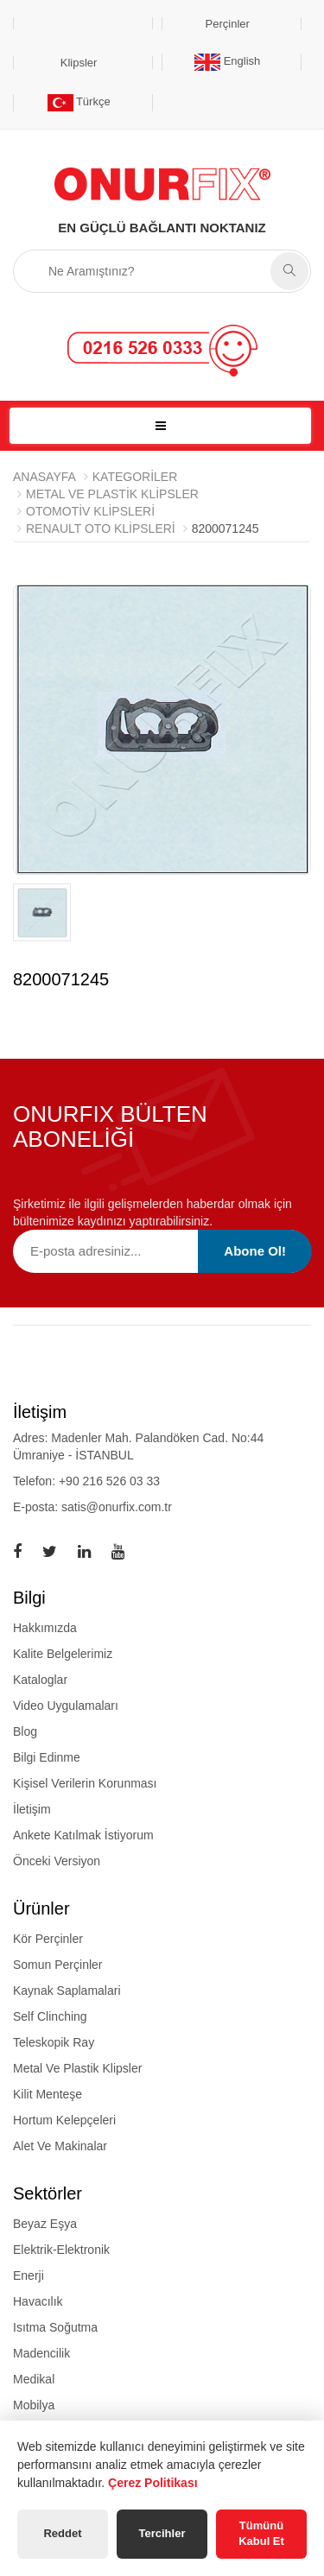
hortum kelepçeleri (64, 2120)
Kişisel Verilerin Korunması (85, 1783)
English (227, 60)
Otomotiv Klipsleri (90, 511)
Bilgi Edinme (46, 1757)
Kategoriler (135, 477)
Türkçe (79, 101)
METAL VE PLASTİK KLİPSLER (112, 494)
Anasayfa (44, 477)
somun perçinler (58, 1965)
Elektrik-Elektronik (61, 2249)
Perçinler (228, 23)
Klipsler (79, 62)
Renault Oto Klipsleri (100, 528)
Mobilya (33, 2405)
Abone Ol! (255, 1251)
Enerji (28, 2275)
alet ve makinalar (60, 2146)
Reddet (62, 2533)
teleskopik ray (53, 2042)
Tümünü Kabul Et (261, 2533)
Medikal (33, 2379)
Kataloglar (40, 1680)
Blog (25, 1731)
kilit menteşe (47, 2094)
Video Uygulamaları (65, 1705)
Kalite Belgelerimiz (62, 1654)
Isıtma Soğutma (55, 2327)
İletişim (32, 1809)
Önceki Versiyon (56, 1861)
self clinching (50, 2016)
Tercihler (162, 2533)
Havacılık (38, 2301)
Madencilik (41, 2353)
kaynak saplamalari (67, 1990)
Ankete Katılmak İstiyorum (83, 1835)
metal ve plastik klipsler (77, 2068)
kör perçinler (48, 1939)
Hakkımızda (45, 1628)
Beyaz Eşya (45, 2224)
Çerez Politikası (153, 2483)
